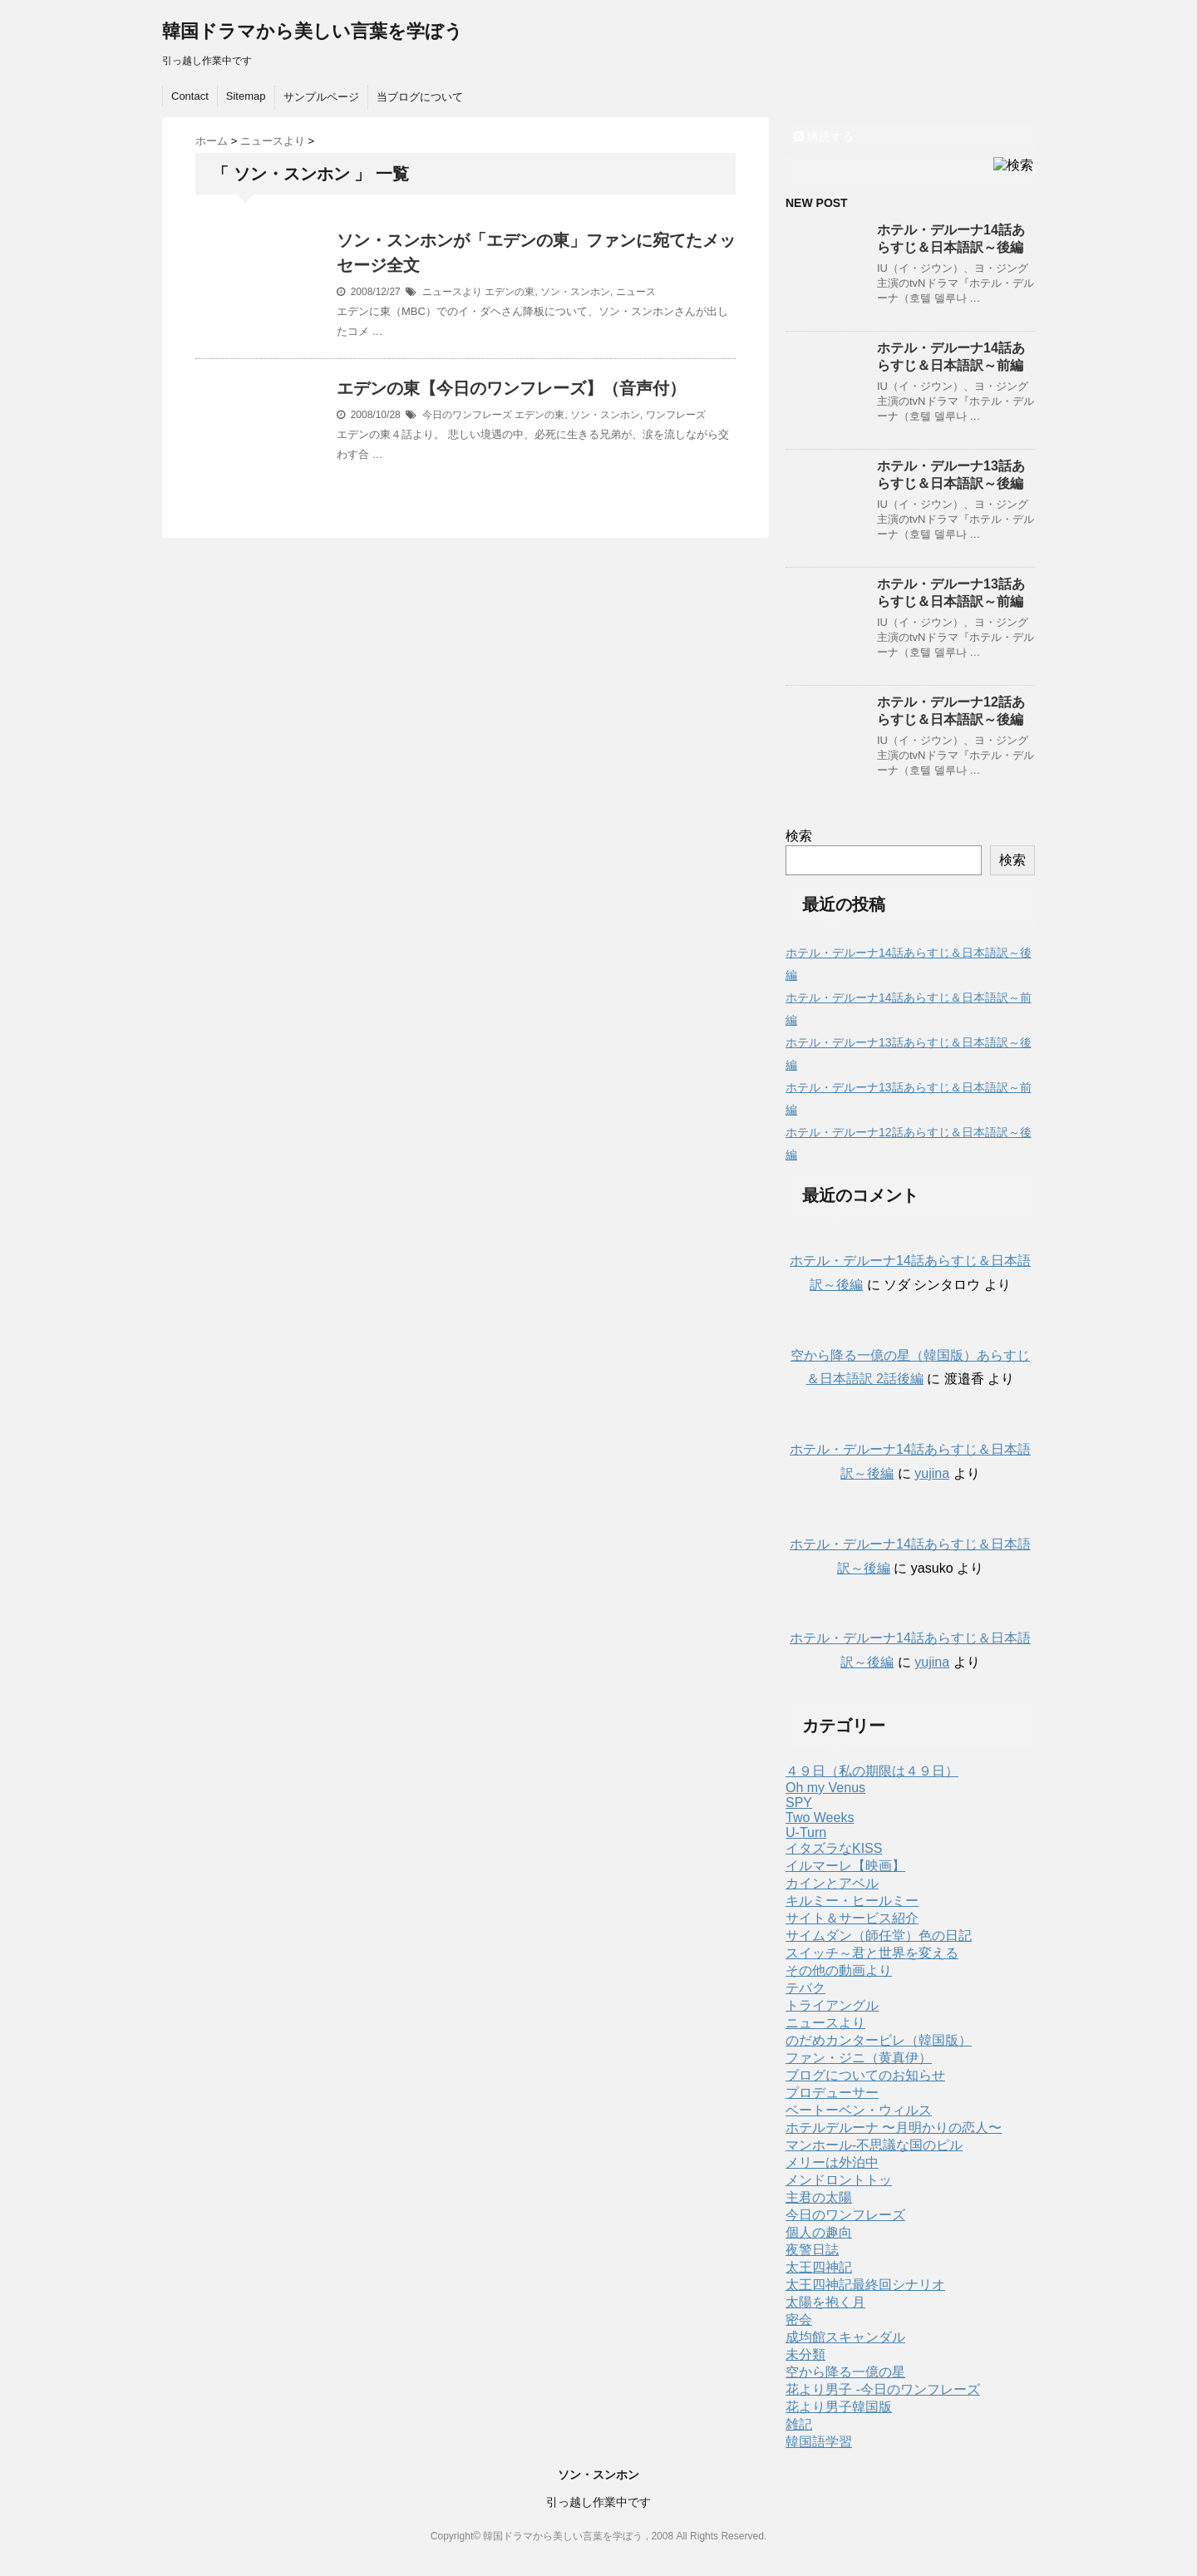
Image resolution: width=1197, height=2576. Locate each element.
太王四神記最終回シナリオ (865, 2285)
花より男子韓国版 (839, 2407)
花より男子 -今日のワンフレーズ (883, 2389)
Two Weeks (820, 1817)
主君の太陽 (819, 2197)
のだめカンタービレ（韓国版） (879, 2040)
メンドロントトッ (839, 2180)
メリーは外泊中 (832, 2162)
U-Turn (806, 1832)
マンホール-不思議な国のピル (874, 2145)
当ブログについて (420, 97)
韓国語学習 (819, 2442)
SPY (799, 1802)
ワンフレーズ (676, 415)
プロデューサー (832, 2093)
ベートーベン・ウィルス (859, 2110)
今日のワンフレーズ (467, 415)
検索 (799, 836)
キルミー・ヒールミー (852, 1901)
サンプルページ (321, 97)
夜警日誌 (812, 2250)
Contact (190, 96)
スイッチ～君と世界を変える (872, 1953)
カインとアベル (832, 1883)
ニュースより (452, 292)
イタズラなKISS (834, 1848)
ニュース (636, 292)
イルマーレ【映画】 (845, 1866)
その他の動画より (839, 1970)
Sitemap (246, 96)
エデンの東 (509, 292)
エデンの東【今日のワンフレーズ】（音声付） (511, 388)
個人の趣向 (819, 2232)
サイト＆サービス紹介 (852, 1918)
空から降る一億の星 (845, 2372)
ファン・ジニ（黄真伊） (859, 2058)
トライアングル (832, 2005)
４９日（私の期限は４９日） (872, 1771)
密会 (799, 2319)
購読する (824, 136)
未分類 (805, 2354)
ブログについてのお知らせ (865, 2075)
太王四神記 (819, 2267)
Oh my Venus (825, 1788)
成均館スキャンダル (845, 2337)
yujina (931, 1473)
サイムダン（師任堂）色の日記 (879, 1935)
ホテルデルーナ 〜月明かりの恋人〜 (894, 2127)
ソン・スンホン (575, 292)
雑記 (799, 2424)
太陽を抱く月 (825, 2302)
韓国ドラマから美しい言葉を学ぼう (312, 31)
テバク (805, 1988)
